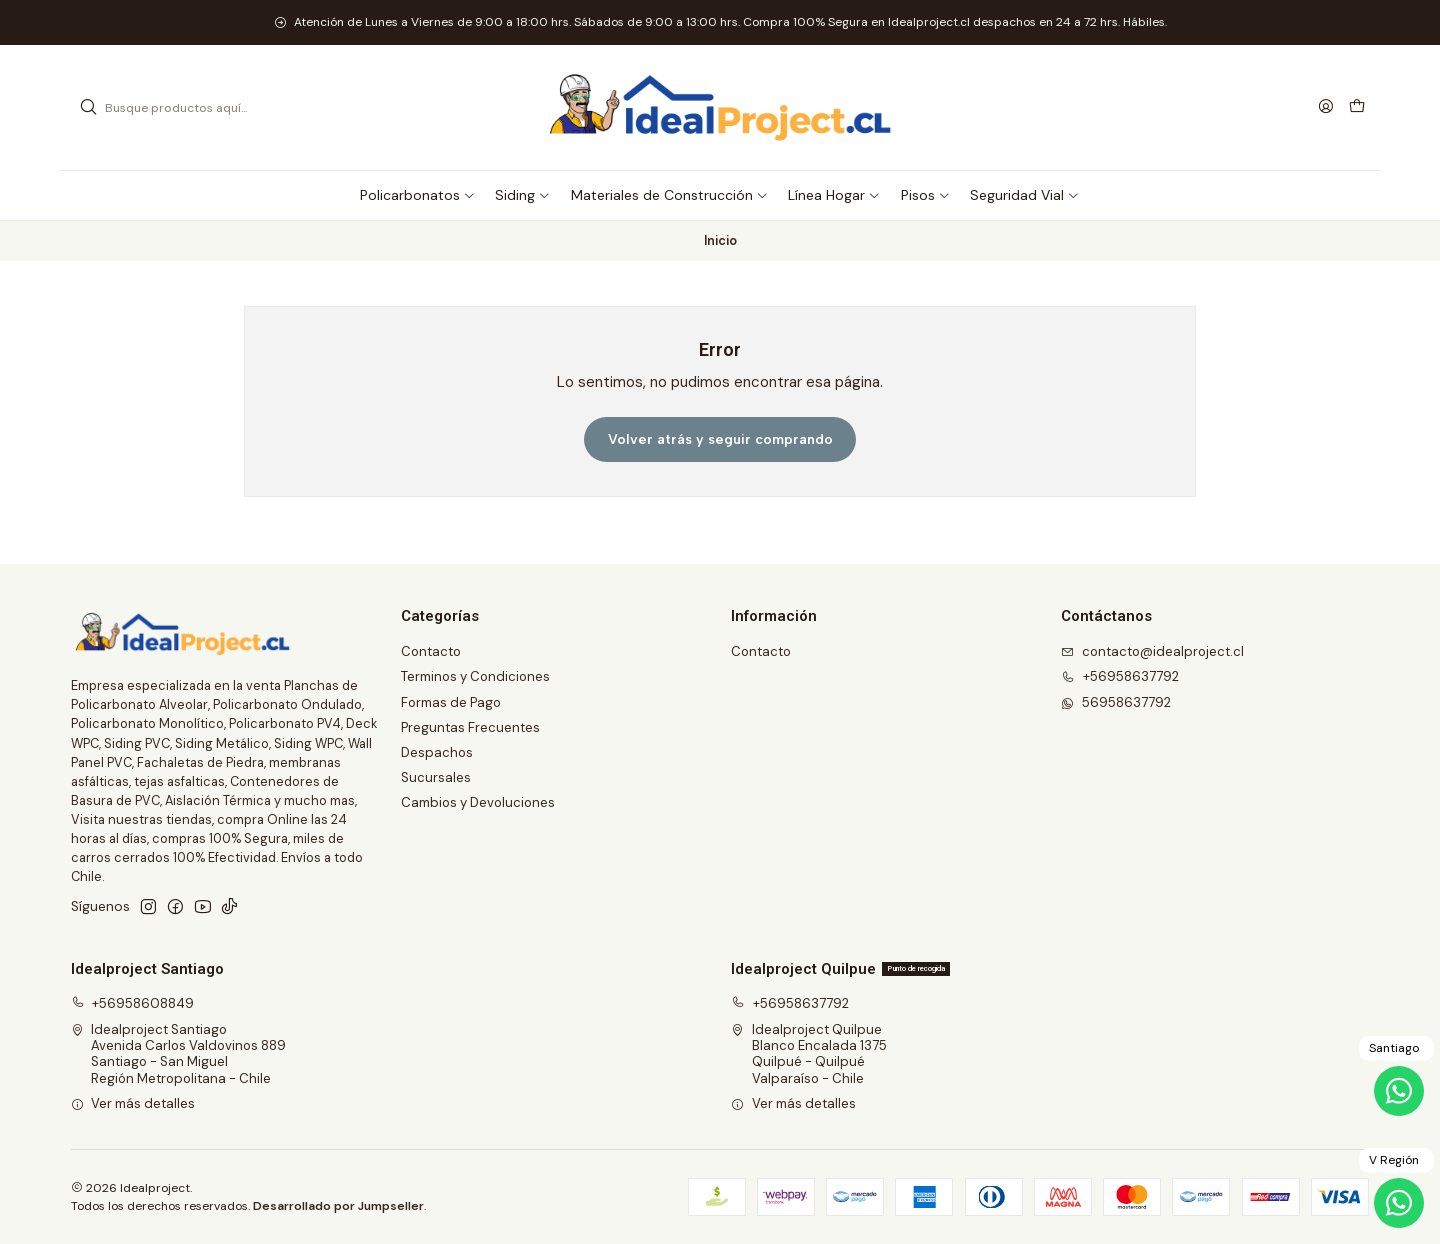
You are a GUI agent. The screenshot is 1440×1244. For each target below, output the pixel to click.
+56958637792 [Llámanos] (1120, 676)
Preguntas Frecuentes (470, 727)
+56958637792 (790, 1003)
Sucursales (436, 777)
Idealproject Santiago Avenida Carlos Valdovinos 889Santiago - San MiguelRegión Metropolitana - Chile (179, 1054)
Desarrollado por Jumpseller (338, 1206)
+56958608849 (133, 1003)
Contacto (431, 651)
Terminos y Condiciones (475, 676)
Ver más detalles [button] (133, 1103)
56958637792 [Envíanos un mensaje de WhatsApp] (1116, 702)
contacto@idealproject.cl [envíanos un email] (1152, 651)
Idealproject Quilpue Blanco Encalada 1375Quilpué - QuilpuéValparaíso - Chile (809, 1054)
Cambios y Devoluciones (478, 802)
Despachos (437, 752)
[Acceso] (1326, 107)
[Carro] (1357, 107)
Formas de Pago (451, 702)
